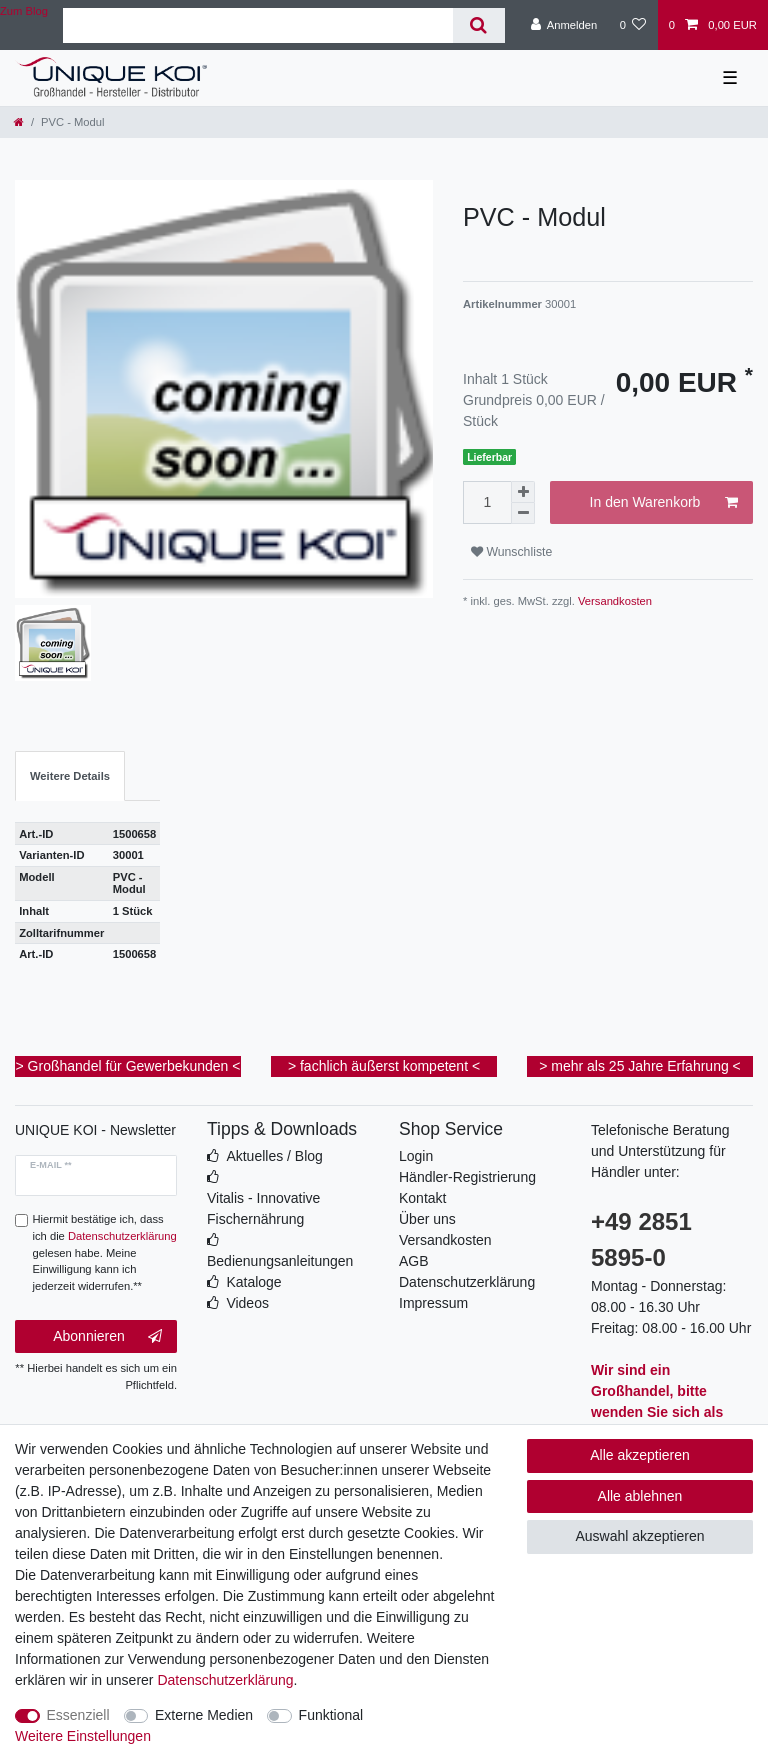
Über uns (427, 1219)
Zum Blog (24, 11)
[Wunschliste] (632, 25)
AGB (414, 1261)
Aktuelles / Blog (274, 1156)
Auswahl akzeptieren (639, 1536)
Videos (247, 1303)
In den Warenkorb (664, 503)
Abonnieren (107, 1337)
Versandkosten (613, 601)
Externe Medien (204, 1715)
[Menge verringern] (523, 513)
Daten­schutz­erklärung (225, 1680)
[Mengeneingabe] (487, 502)
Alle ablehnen (640, 1496)
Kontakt (422, 1198)
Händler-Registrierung (467, 1177)
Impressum (433, 1303)
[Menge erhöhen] (523, 492)
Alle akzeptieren (640, 1455)
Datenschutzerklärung (467, 1282)
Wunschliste (511, 552)
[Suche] (478, 25)
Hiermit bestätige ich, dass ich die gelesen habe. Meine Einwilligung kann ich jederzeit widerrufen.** (105, 1252)
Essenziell (78, 1715)
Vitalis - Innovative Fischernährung (263, 1208)
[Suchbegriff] (258, 25)
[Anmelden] (564, 25)
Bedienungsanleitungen (280, 1261)
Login (416, 1156)
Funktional (331, 1715)
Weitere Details (70, 776)
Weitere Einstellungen (83, 1736)
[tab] (70, 776)
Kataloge (253, 1282)
